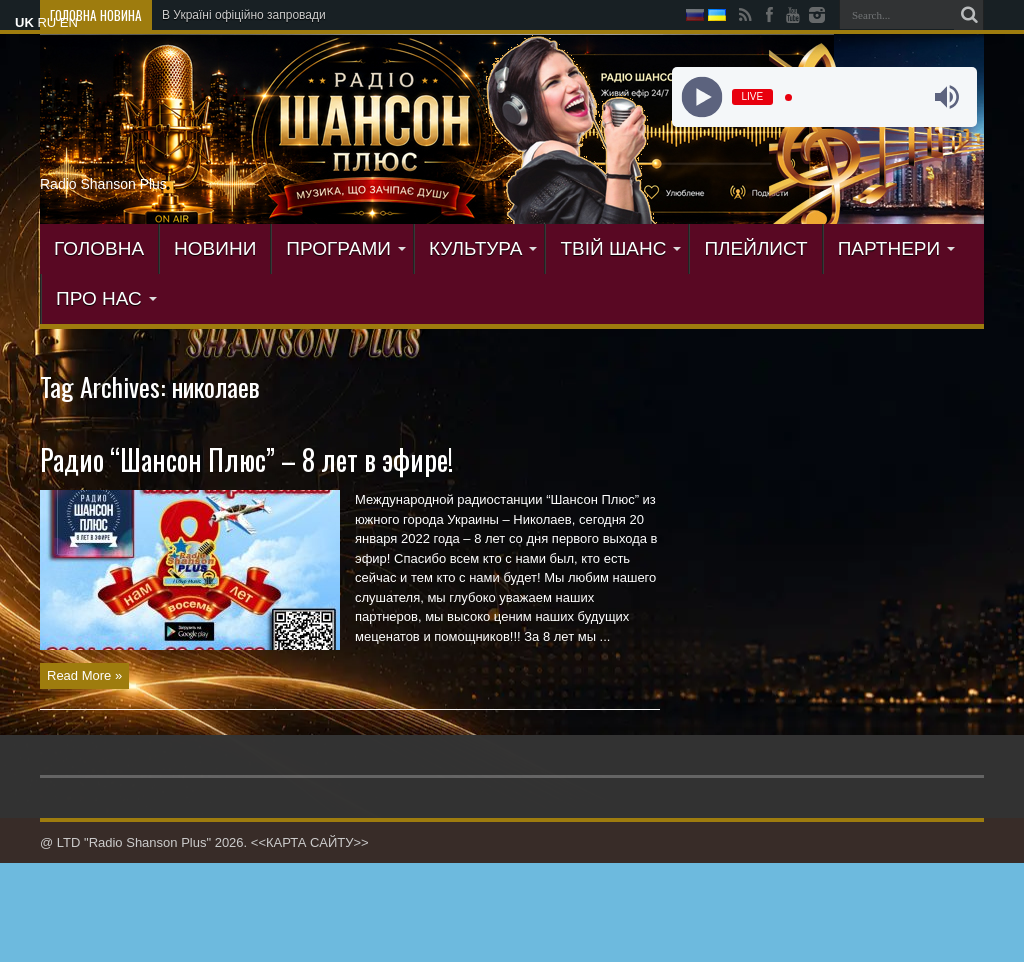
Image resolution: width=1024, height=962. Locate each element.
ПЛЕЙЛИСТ (755, 248)
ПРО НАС (106, 298)
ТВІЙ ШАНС (620, 248)
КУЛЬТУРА (483, 248)
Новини (215, 248)
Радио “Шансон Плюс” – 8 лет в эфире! (246, 459)
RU (46, 22)
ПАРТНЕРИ (896, 248)
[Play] (701, 97)
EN (69, 22)
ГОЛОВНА (99, 248)
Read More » (84, 675)
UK (24, 22)
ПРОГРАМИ (346, 248)
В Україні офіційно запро (230, 15)
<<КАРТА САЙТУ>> (310, 842)
